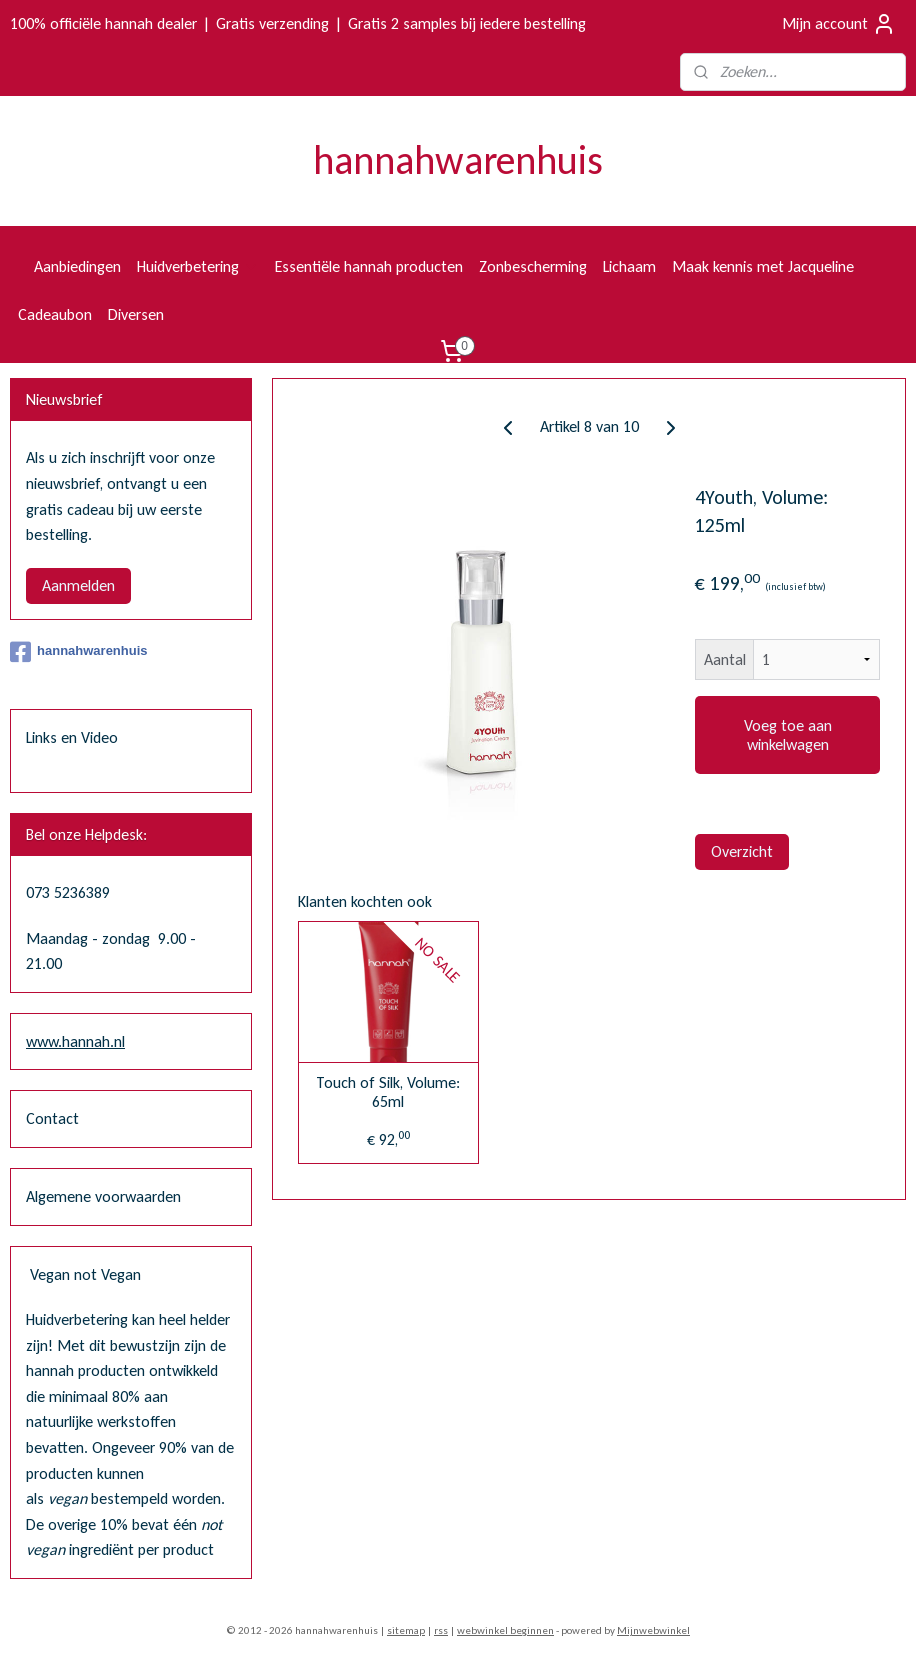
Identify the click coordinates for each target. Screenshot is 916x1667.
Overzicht (742, 851)
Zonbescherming (533, 266)
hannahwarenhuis (79, 652)
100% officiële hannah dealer (103, 23)
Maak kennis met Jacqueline (763, 266)
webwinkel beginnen (505, 1630)
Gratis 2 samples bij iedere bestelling (467, 23)
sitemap (406, 1630)
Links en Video (72, 737)
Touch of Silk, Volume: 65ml (388, 1092)
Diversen (136, 314)
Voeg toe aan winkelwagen (787, 735)
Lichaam (629, 266)
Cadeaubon (55, 314)
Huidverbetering (198, 266)
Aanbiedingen (77, 266)
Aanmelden (78, 585)
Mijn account (839, 24)
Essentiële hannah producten (369, 266)
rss (441, 1630)
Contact (52, 1118)
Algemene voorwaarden (103, 1196)
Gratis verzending (272, 23)
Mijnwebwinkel (653, 1630)
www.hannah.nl (75, 1041)
